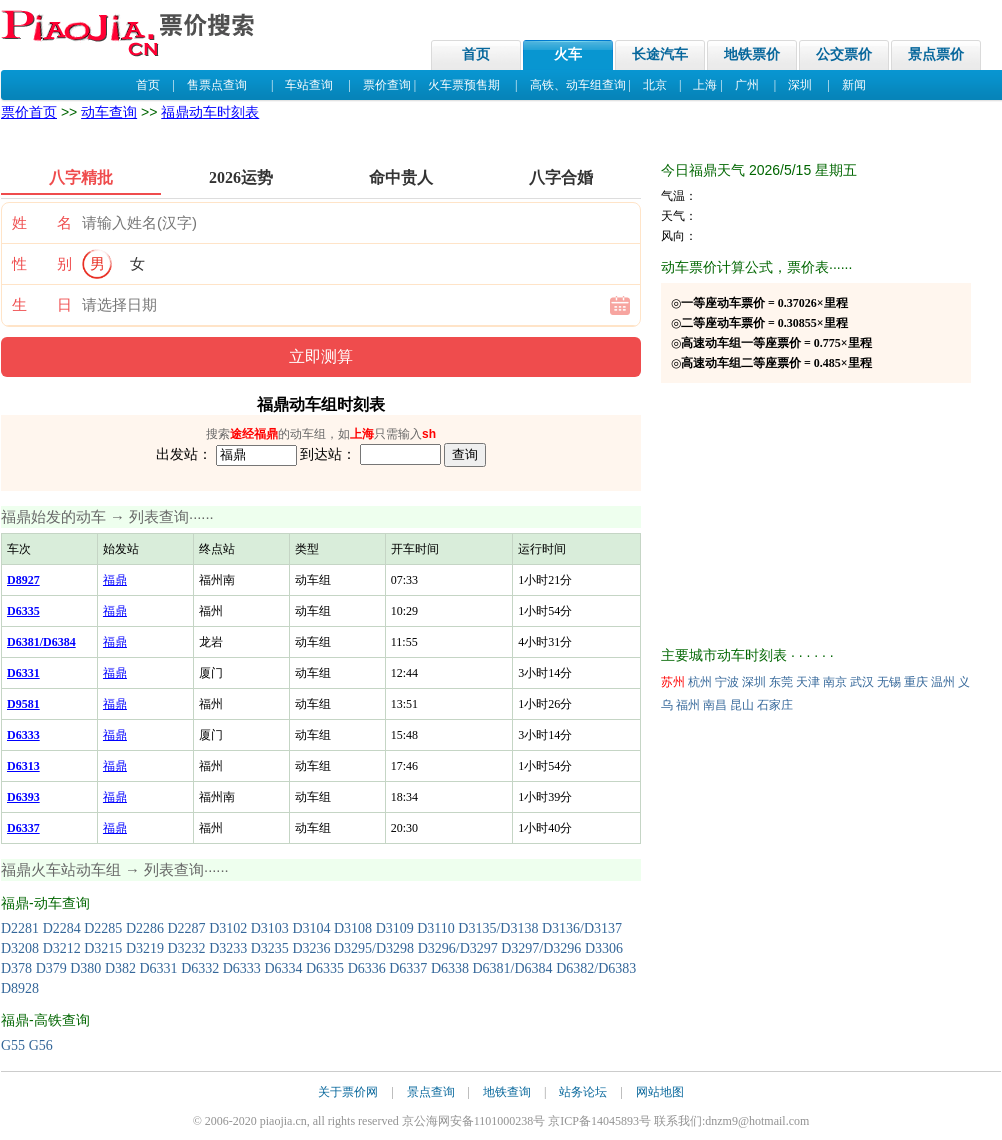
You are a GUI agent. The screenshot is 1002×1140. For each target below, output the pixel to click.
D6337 (408, 968)
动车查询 (109, 112)
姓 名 (42, 223)
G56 (41, 1045)
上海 (705, 85)
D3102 (228, 928)
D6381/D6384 (513, 968)
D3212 (62, 948)
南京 (835, 682)
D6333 (242, 968)
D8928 (20, 988)
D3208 (20, 948)
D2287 (187, 928)
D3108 (353, 928)
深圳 (800, 85)
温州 (943, 682)
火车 (568, 54)
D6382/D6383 (596, 968)
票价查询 (387, 85)
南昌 (715, 705)
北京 (655, 85)
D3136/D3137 (582, 928)
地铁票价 (752, 54)
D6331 (159, 968)
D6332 (200, 968)
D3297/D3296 (541, 948)
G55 (13, 1045)
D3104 (311, 928)
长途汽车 (660, 54)
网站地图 (660, 1092)
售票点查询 (217, 85)
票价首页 (29, 112)
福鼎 (115, 580)
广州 (747, 85)
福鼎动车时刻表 (210, 112)
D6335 (325, 968)
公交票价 (844, 54)
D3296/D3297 (458, 948)
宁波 (727, 682)
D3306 (604, 948)
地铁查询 (507, 1092)
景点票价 (936, 54)
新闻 (854, 85)
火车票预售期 (464, 85)
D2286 (145, 928)
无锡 (889, 682)
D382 (120, 968)
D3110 (436, 928)
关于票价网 (348, 1092)
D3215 (103, 948)
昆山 (742, 705)
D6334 (283, 968)
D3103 (270, 928)
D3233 (228, 948)
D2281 (20, 928)
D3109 (395, 928)
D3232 (187, 948)
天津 (808, 682)
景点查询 (431, 1092)
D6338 (450, 968)
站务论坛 (583, 1092)
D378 (16, 968)
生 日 (42, 305)
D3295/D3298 (374, 948)
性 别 (42, 264)
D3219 (145, 948)
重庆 (916, 682)
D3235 (270, 948)
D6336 (367, 968)
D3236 (311, 948)
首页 (476, 54)
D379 (51, 968)
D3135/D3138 (498, 928)
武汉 (862, 682)
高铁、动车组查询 (578, 85)
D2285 (103, 928)
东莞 (781, 682)
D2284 (62, 928)
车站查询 (309, 85)
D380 (85, 968)
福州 (688, 705)
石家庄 (775, 705)
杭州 (700, 682)
